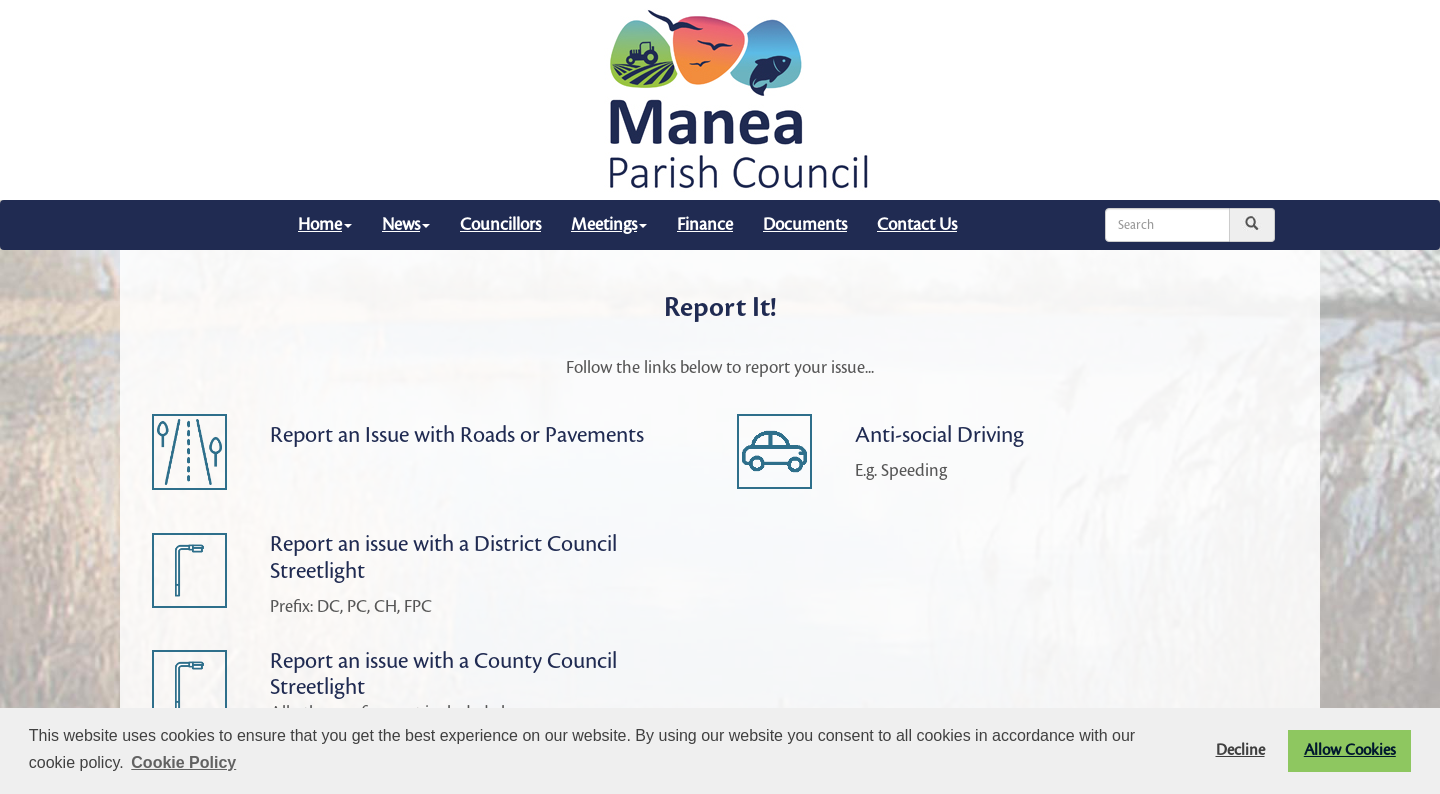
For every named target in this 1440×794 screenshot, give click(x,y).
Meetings (609, 224)
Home (325, 224)
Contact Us (917, 224)
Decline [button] (1240, 750)
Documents (805, 224)
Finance (705, 224)
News (406, 224)
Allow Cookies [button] (1350, 750)
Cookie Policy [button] (183, 762)
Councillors (500, 224)
